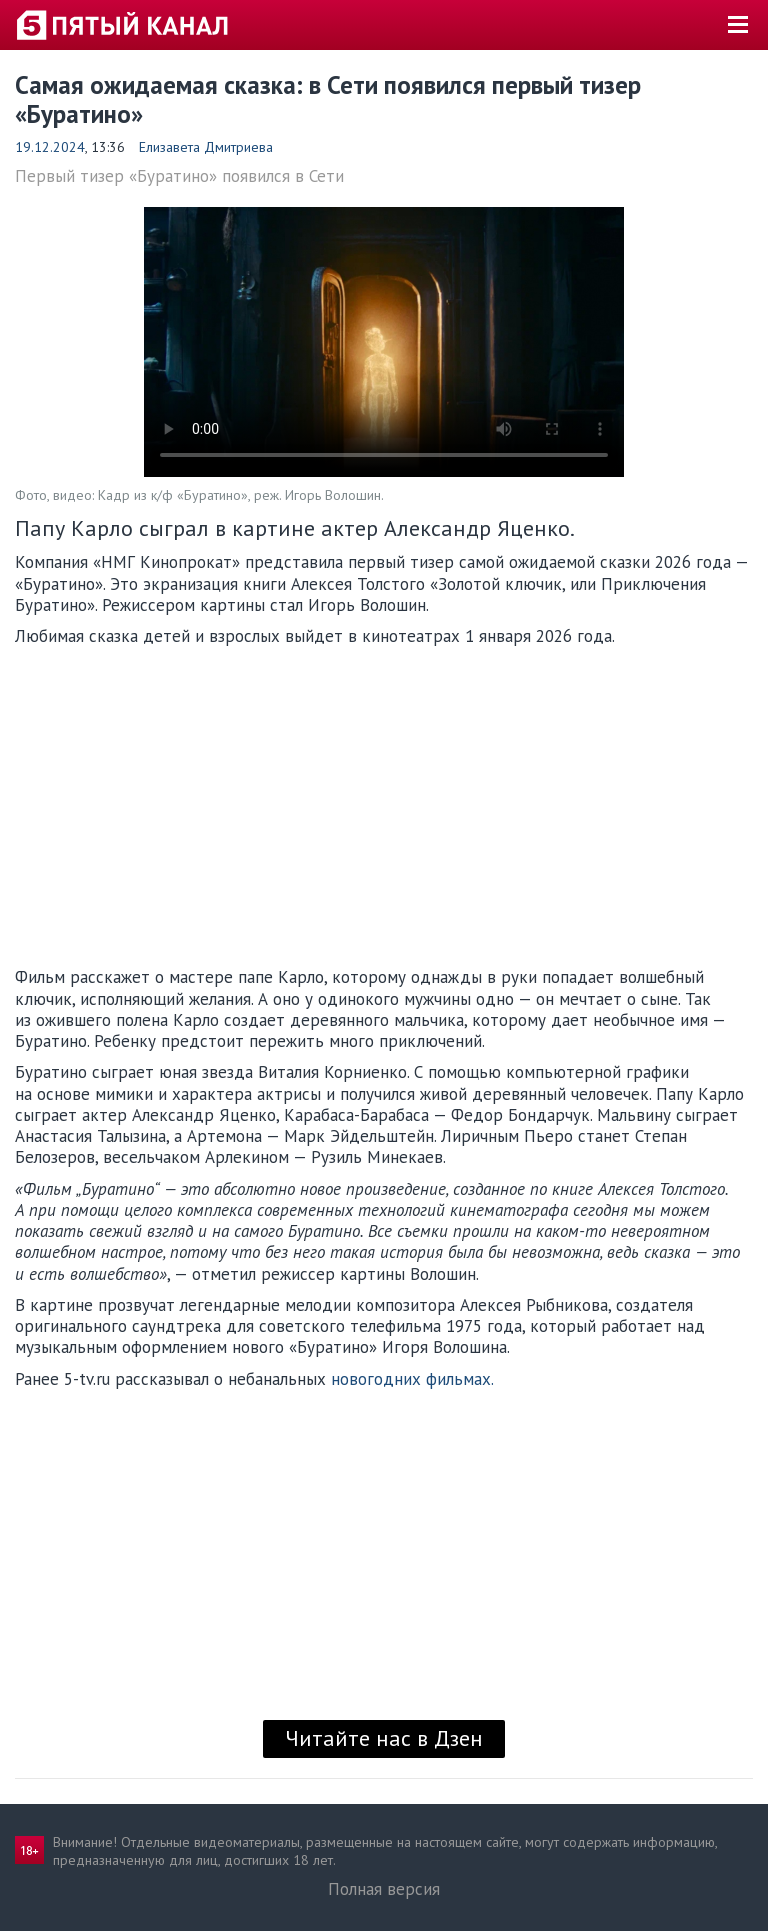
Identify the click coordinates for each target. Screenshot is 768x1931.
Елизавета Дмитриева (206, 147)
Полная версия (384, 1889)
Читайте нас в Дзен (384, 1738)
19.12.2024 (50, 147)
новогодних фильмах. (412, 1379)
